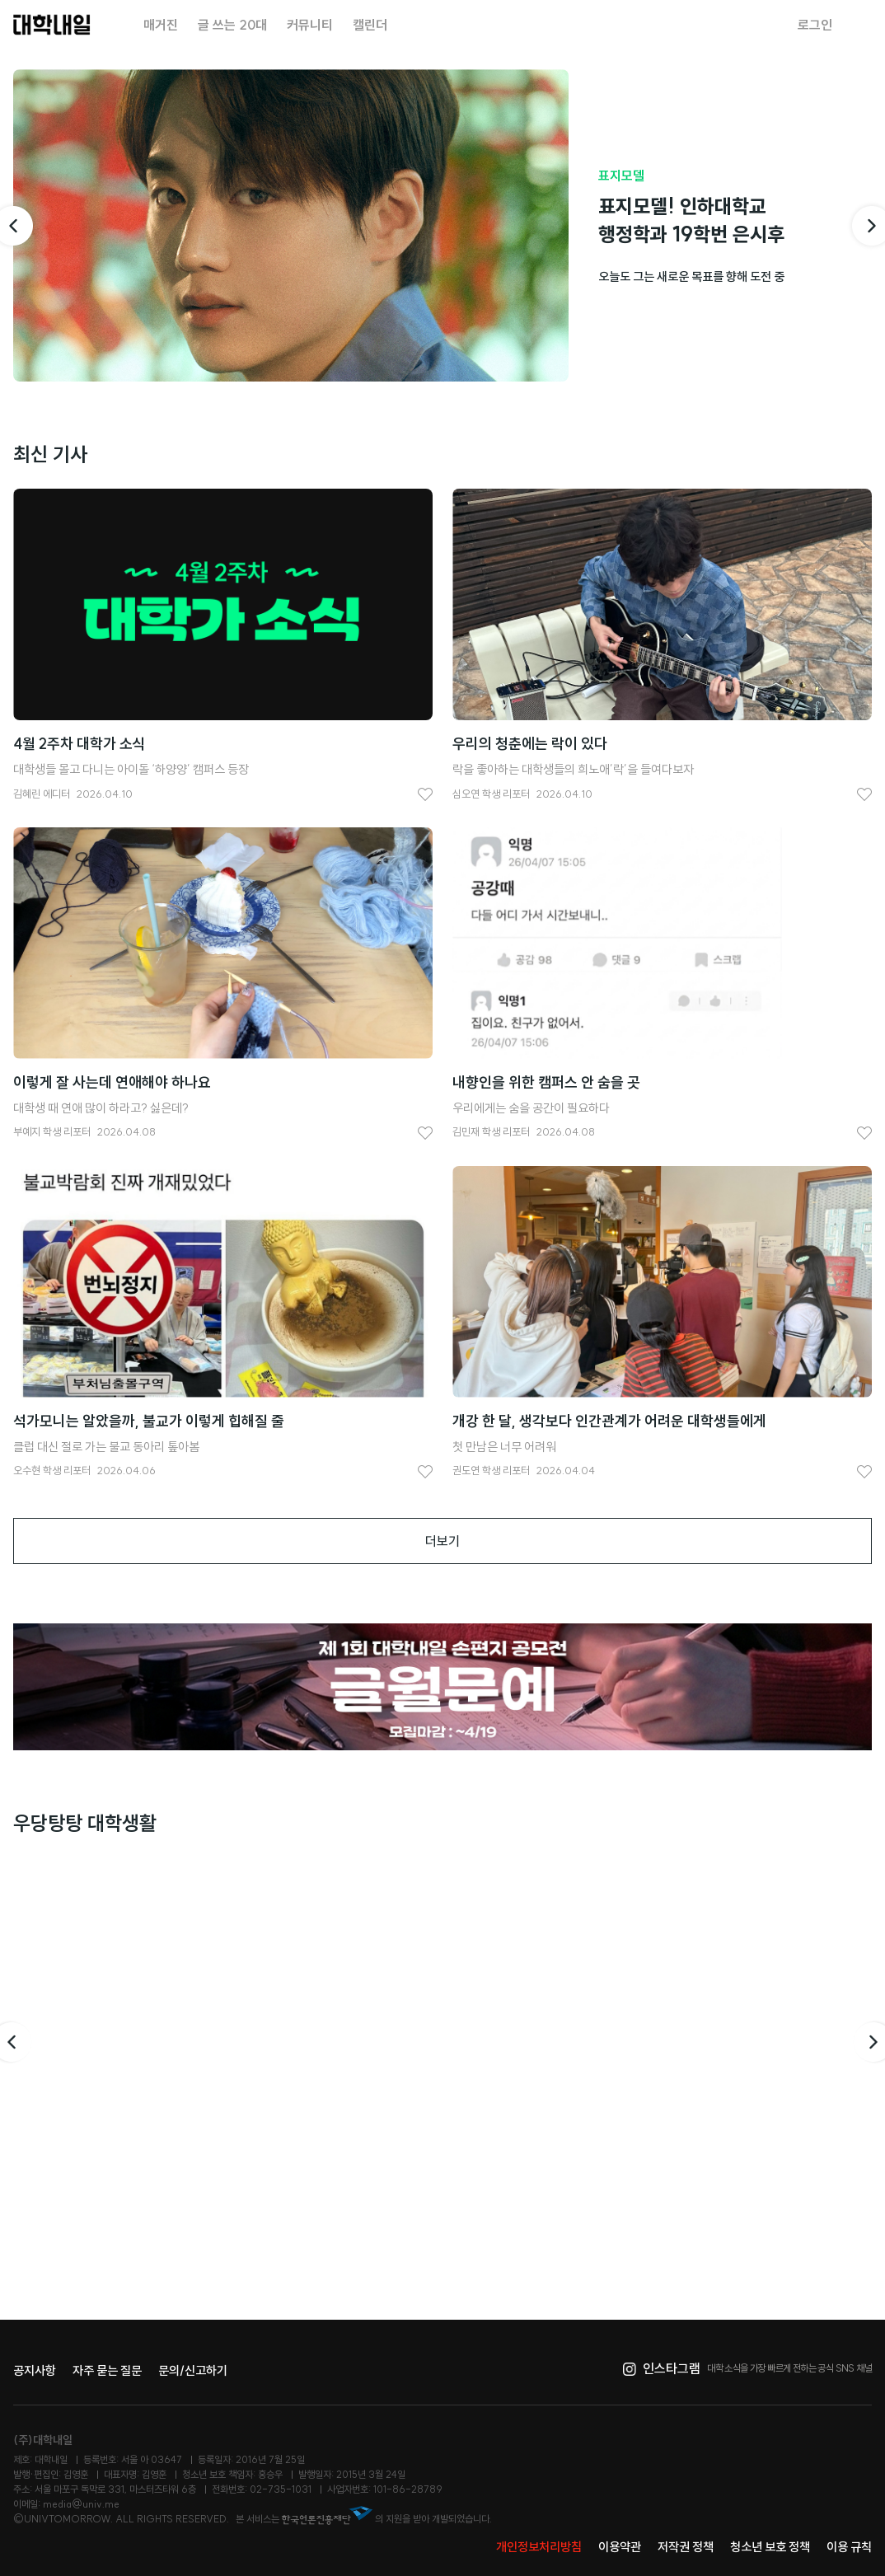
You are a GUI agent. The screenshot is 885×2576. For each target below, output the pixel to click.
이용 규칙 (849, 2547)
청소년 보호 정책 (770, 2547)
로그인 (815, 24)
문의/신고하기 (192, 2370)
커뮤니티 (310, 24)
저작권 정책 (686, 2547)
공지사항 (34, 2370)
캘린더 (370, 24)
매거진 (160, 24)
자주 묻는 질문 (107, 2370)
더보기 (442, 1541)
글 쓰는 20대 (232, 24)
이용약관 (619, 2547)
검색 (862, 25)
